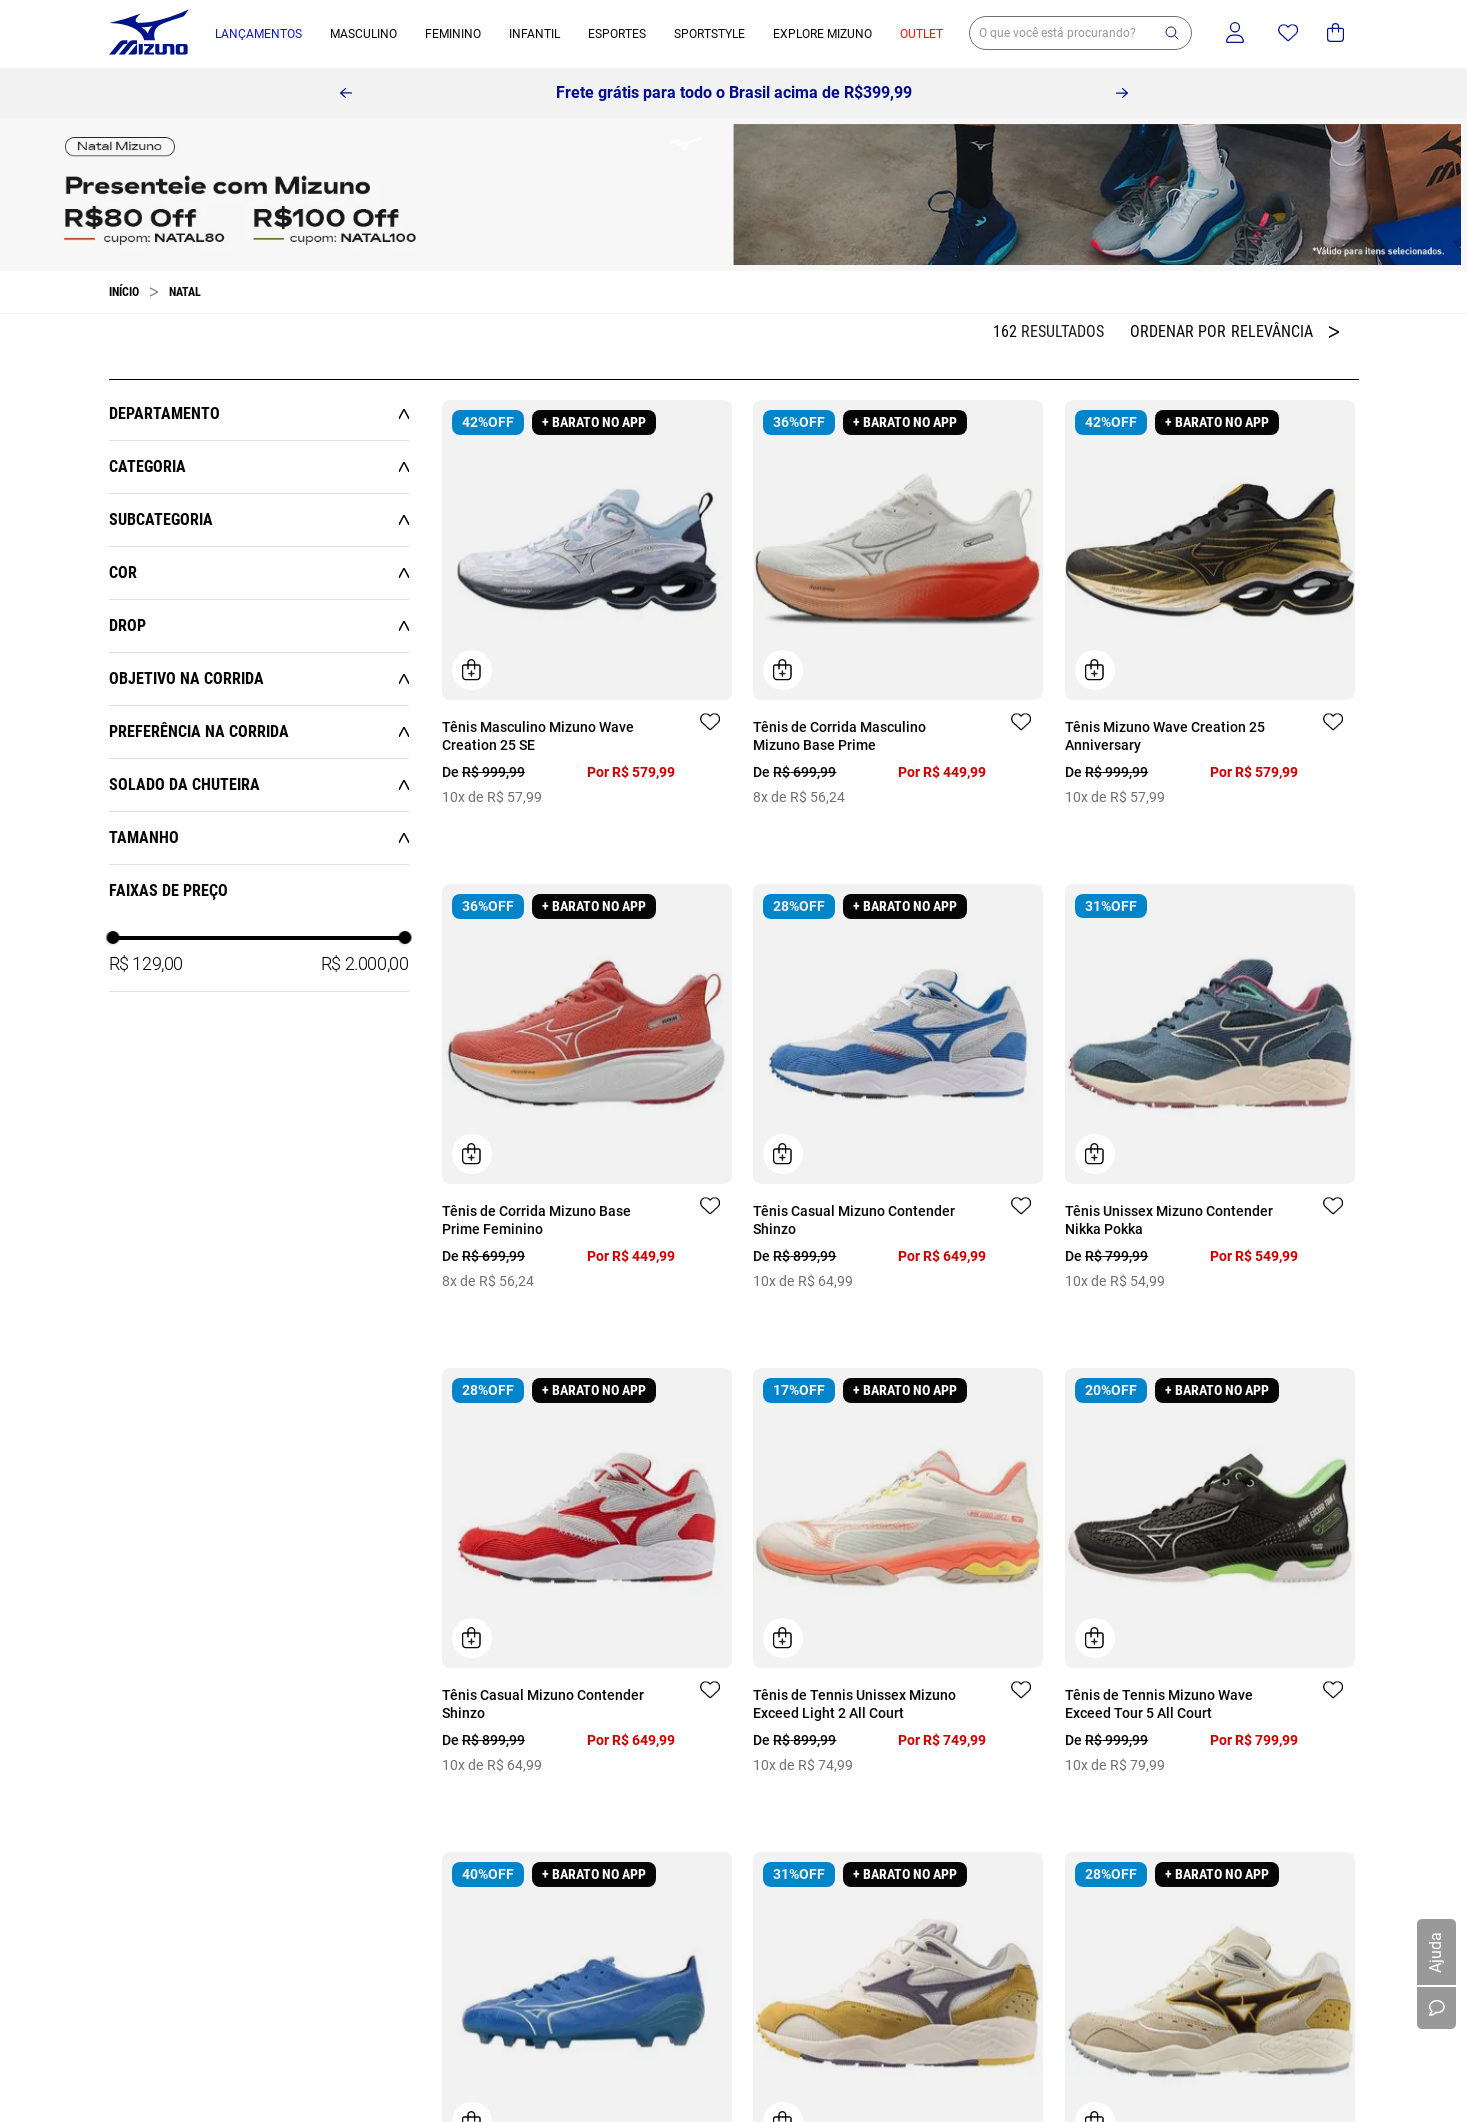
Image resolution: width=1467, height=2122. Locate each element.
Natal (185, 292)
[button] (1172, 33)
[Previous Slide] (346, 93)
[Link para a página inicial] (124, 292)
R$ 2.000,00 (365, 963)
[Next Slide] (1122, 93)
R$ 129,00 (146, 963)
